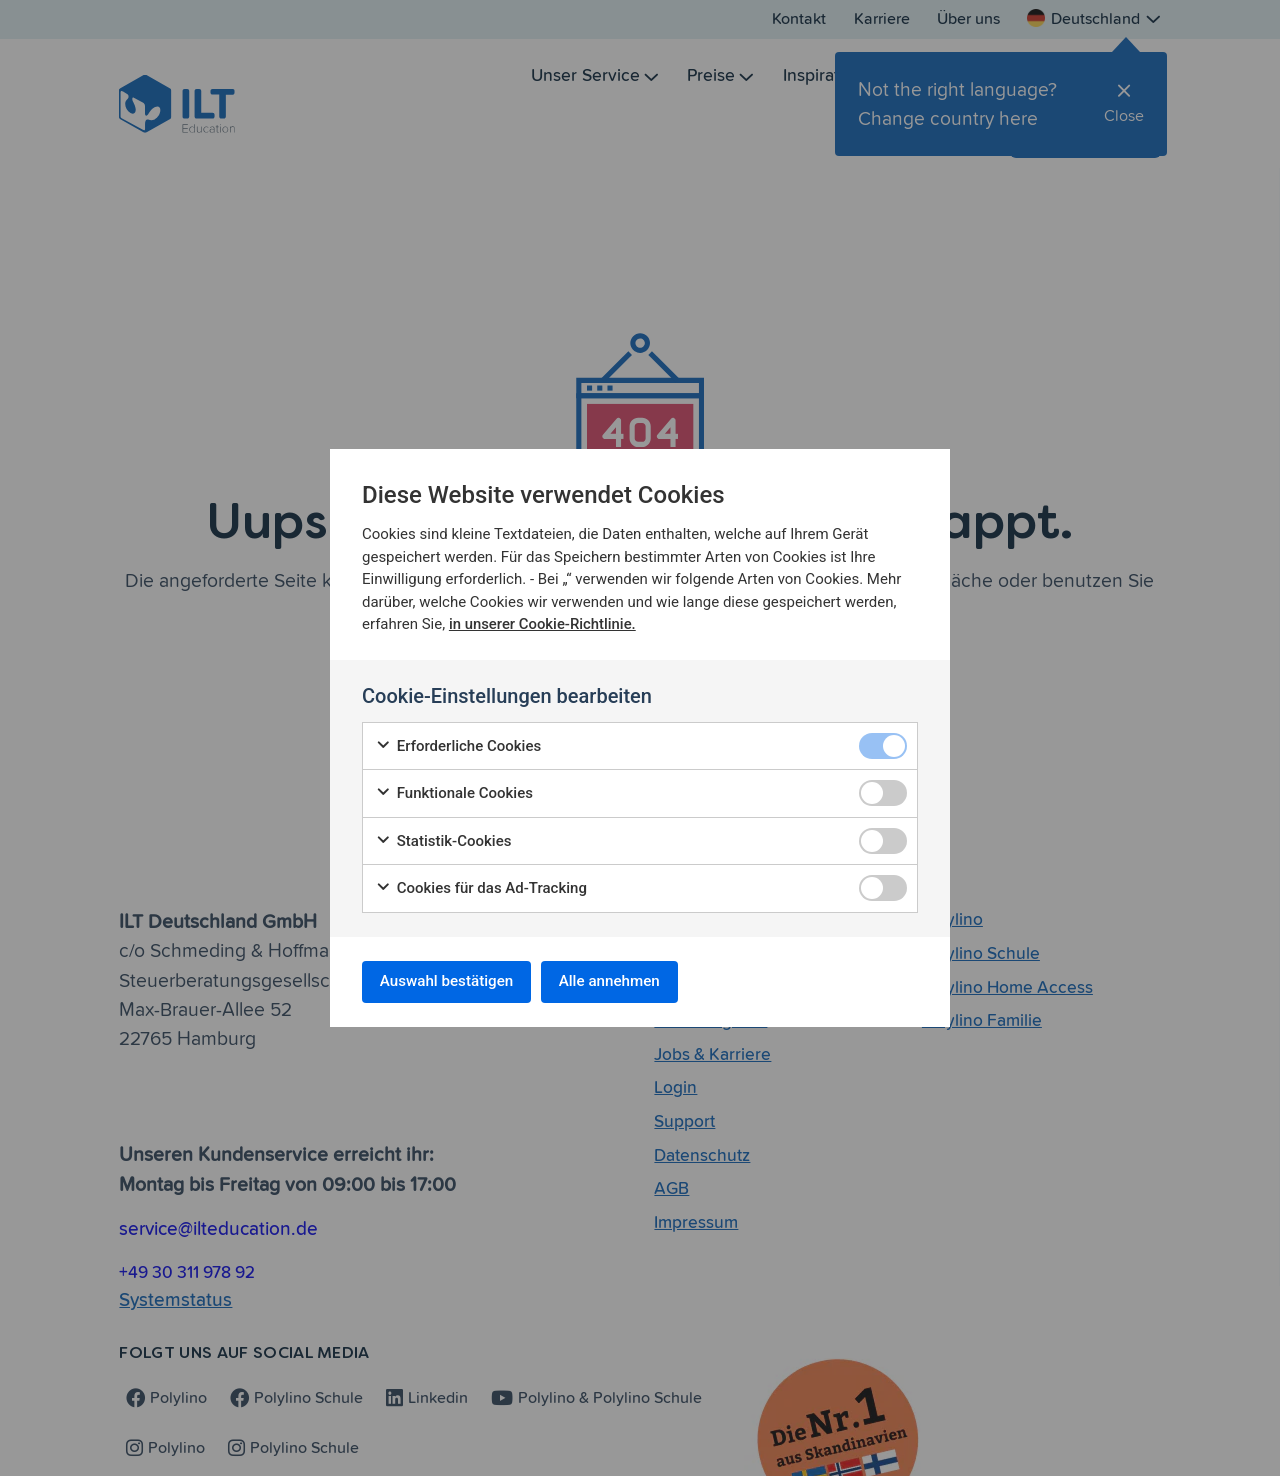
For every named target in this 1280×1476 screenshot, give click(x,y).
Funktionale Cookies (454, 790)
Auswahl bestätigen (453, 981)
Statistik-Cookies (443, 838)
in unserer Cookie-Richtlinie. (543, 621)
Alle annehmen (629, 981)
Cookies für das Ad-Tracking (481, 885)
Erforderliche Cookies (458, 743)
